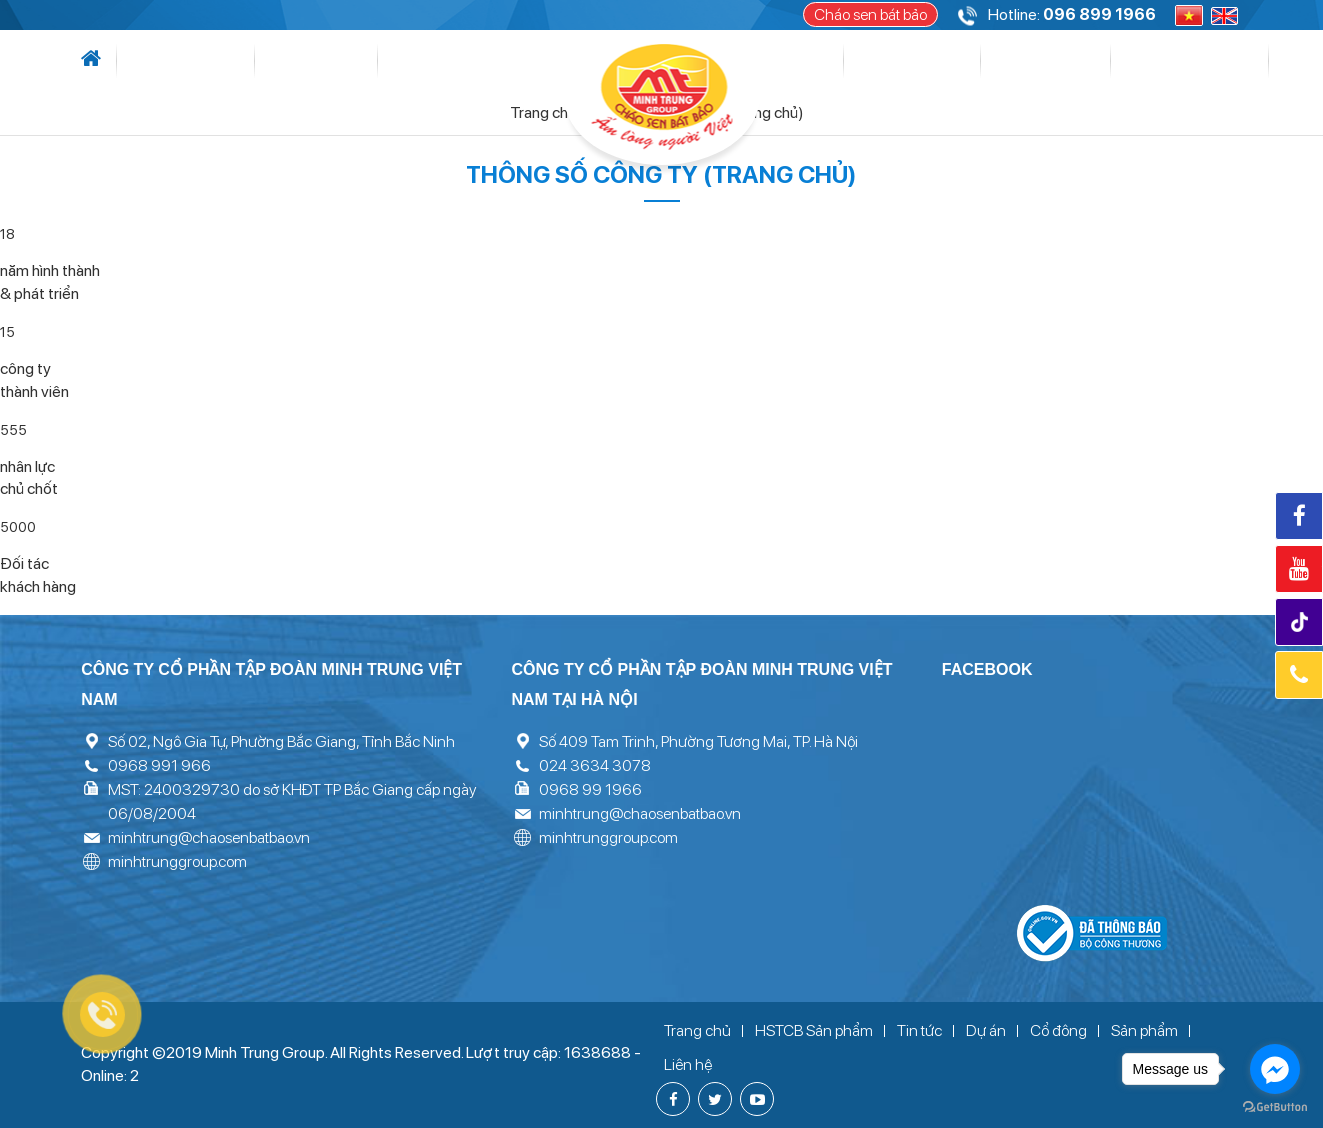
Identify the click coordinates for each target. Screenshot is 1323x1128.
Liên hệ (1177, 61)
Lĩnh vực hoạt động (364, 61)
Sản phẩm (922, 61)
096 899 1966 (1099, 14)
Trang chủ (552, 112)
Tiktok (1301, 622)
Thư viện (1002, 61)
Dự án (494, 61)
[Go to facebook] (1275, 1069)
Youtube (1299, 569)
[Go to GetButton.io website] (1275, 1107)
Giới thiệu (165, 61)
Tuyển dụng (1094, 61)
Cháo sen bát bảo (870, 14)
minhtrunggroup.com (177, 861)
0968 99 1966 (590, 789)
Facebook (1299, 516)
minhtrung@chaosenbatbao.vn (209, 837)
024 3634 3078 (595, 765)
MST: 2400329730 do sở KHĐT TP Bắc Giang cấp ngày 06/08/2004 (292, 801)
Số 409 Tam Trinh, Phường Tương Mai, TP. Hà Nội (698, 741)
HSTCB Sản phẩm (814, 1030)
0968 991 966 (159, 765)
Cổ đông (827, 61)
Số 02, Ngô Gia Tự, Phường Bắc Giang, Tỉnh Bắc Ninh (281, 741)
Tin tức (240, 61)
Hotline (1299, 675)
